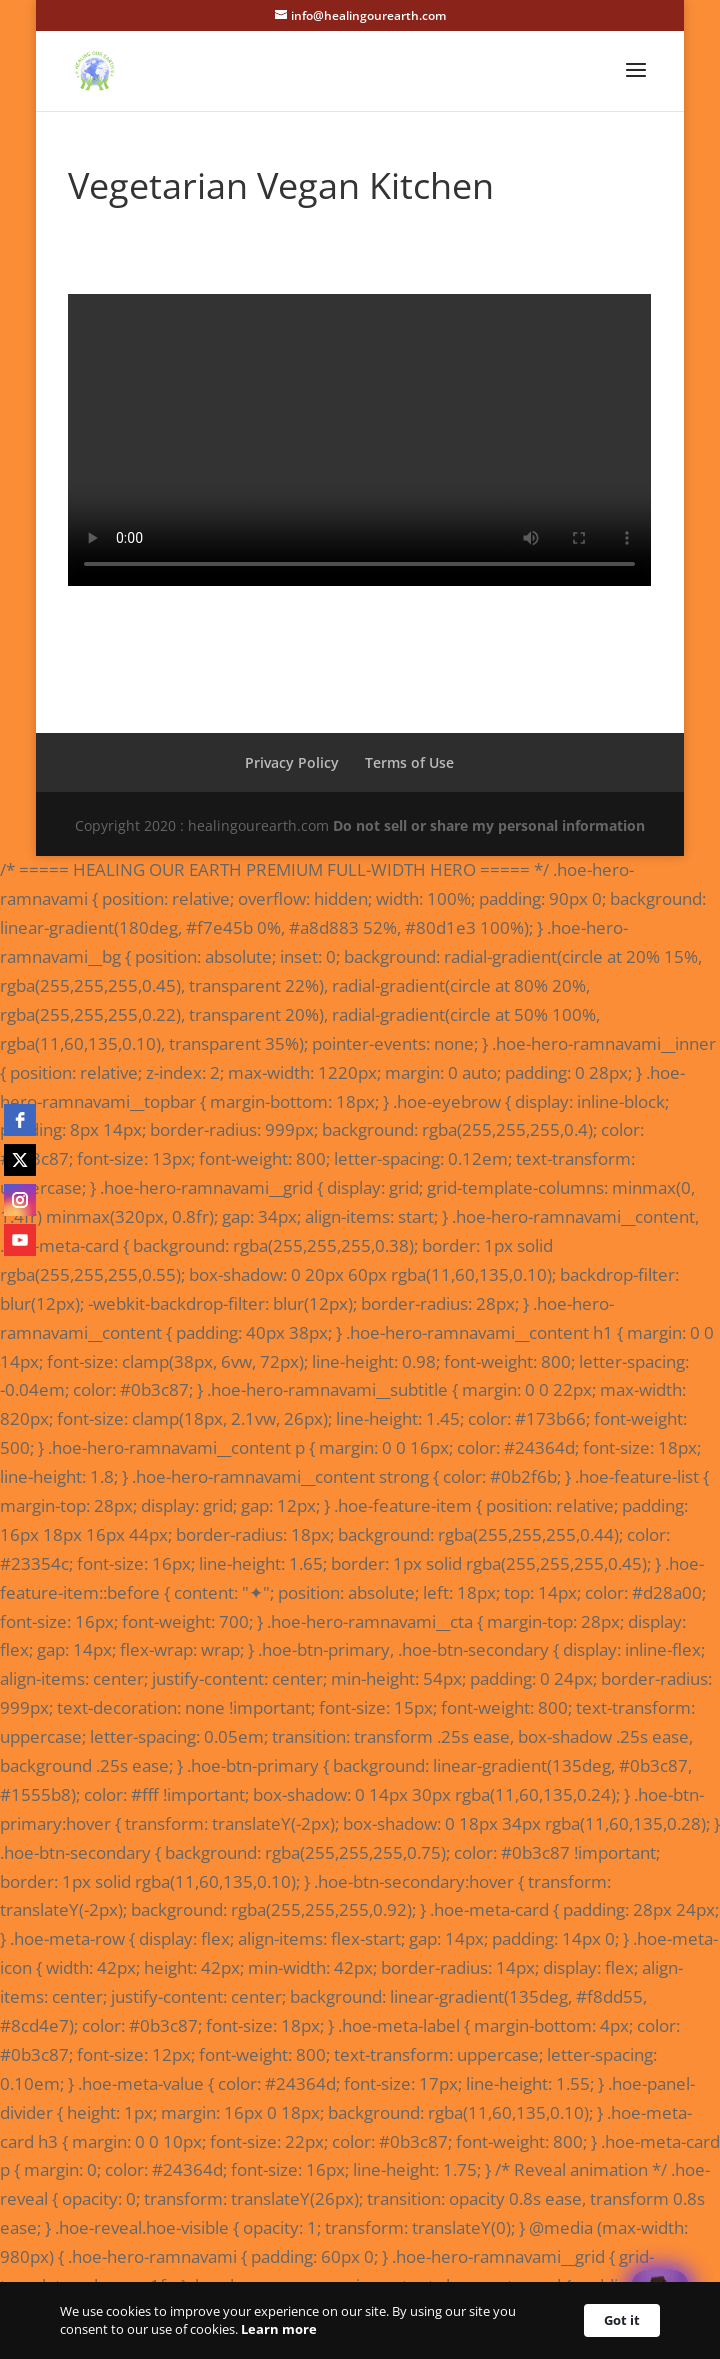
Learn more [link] (279, 2329)
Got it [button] (622, 2320)
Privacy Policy (292, 762)
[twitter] (20, 1160)
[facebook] (20, 1120)
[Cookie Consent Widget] (360, 2320)
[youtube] (20, 1240)
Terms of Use (409, 762)
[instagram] (20, 1200)
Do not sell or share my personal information (489, 825)
